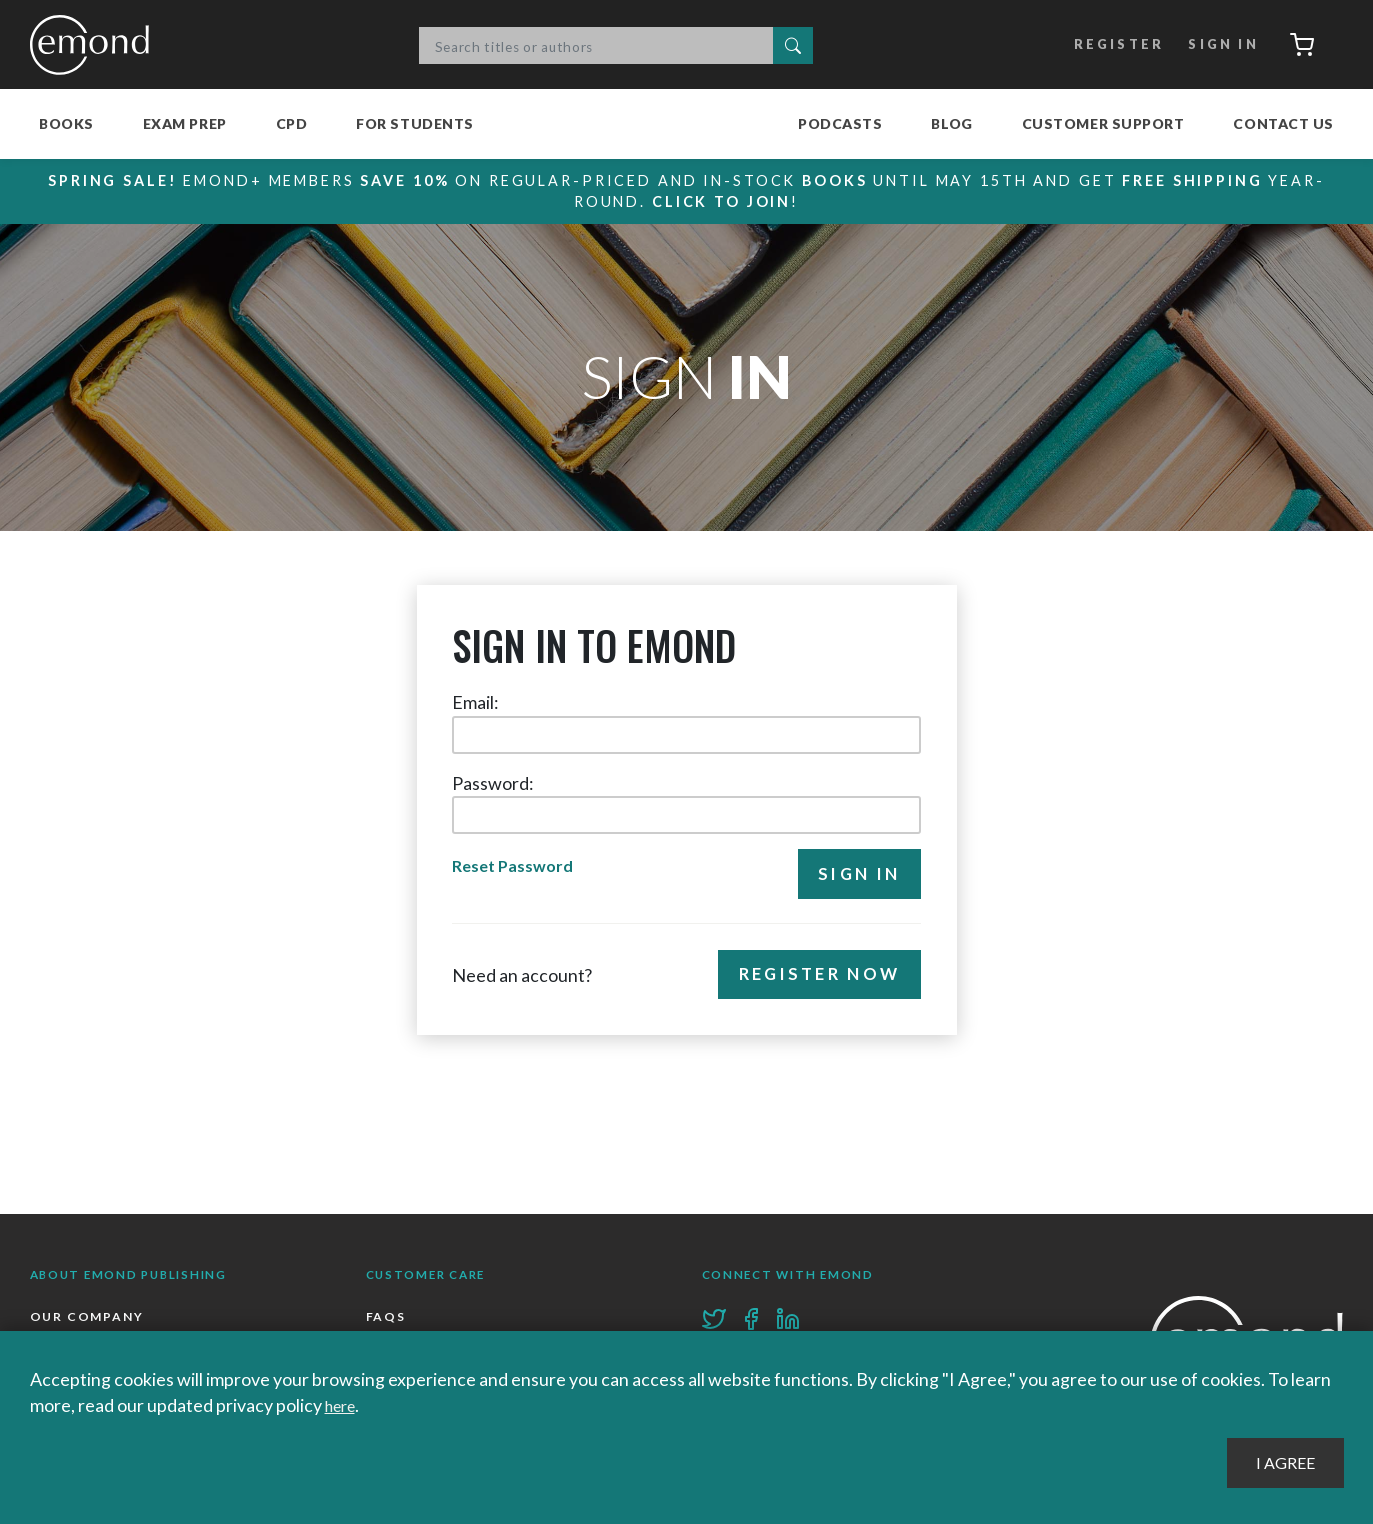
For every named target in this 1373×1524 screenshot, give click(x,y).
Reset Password (516, 868)
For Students (415, 123)
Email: (475, 702)
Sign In (1213, 45)
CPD (292, 123)
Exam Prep (185, 123)
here (343, 1405)
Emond (95, 45)
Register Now (813, 979)
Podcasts (840, 123)
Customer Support (1103, 123)
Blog (951, 123)
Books (66, 123)
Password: (493, 783)
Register (1106, 45)
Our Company (88, 1318)
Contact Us (1283, 123)
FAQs (386, 1318)
